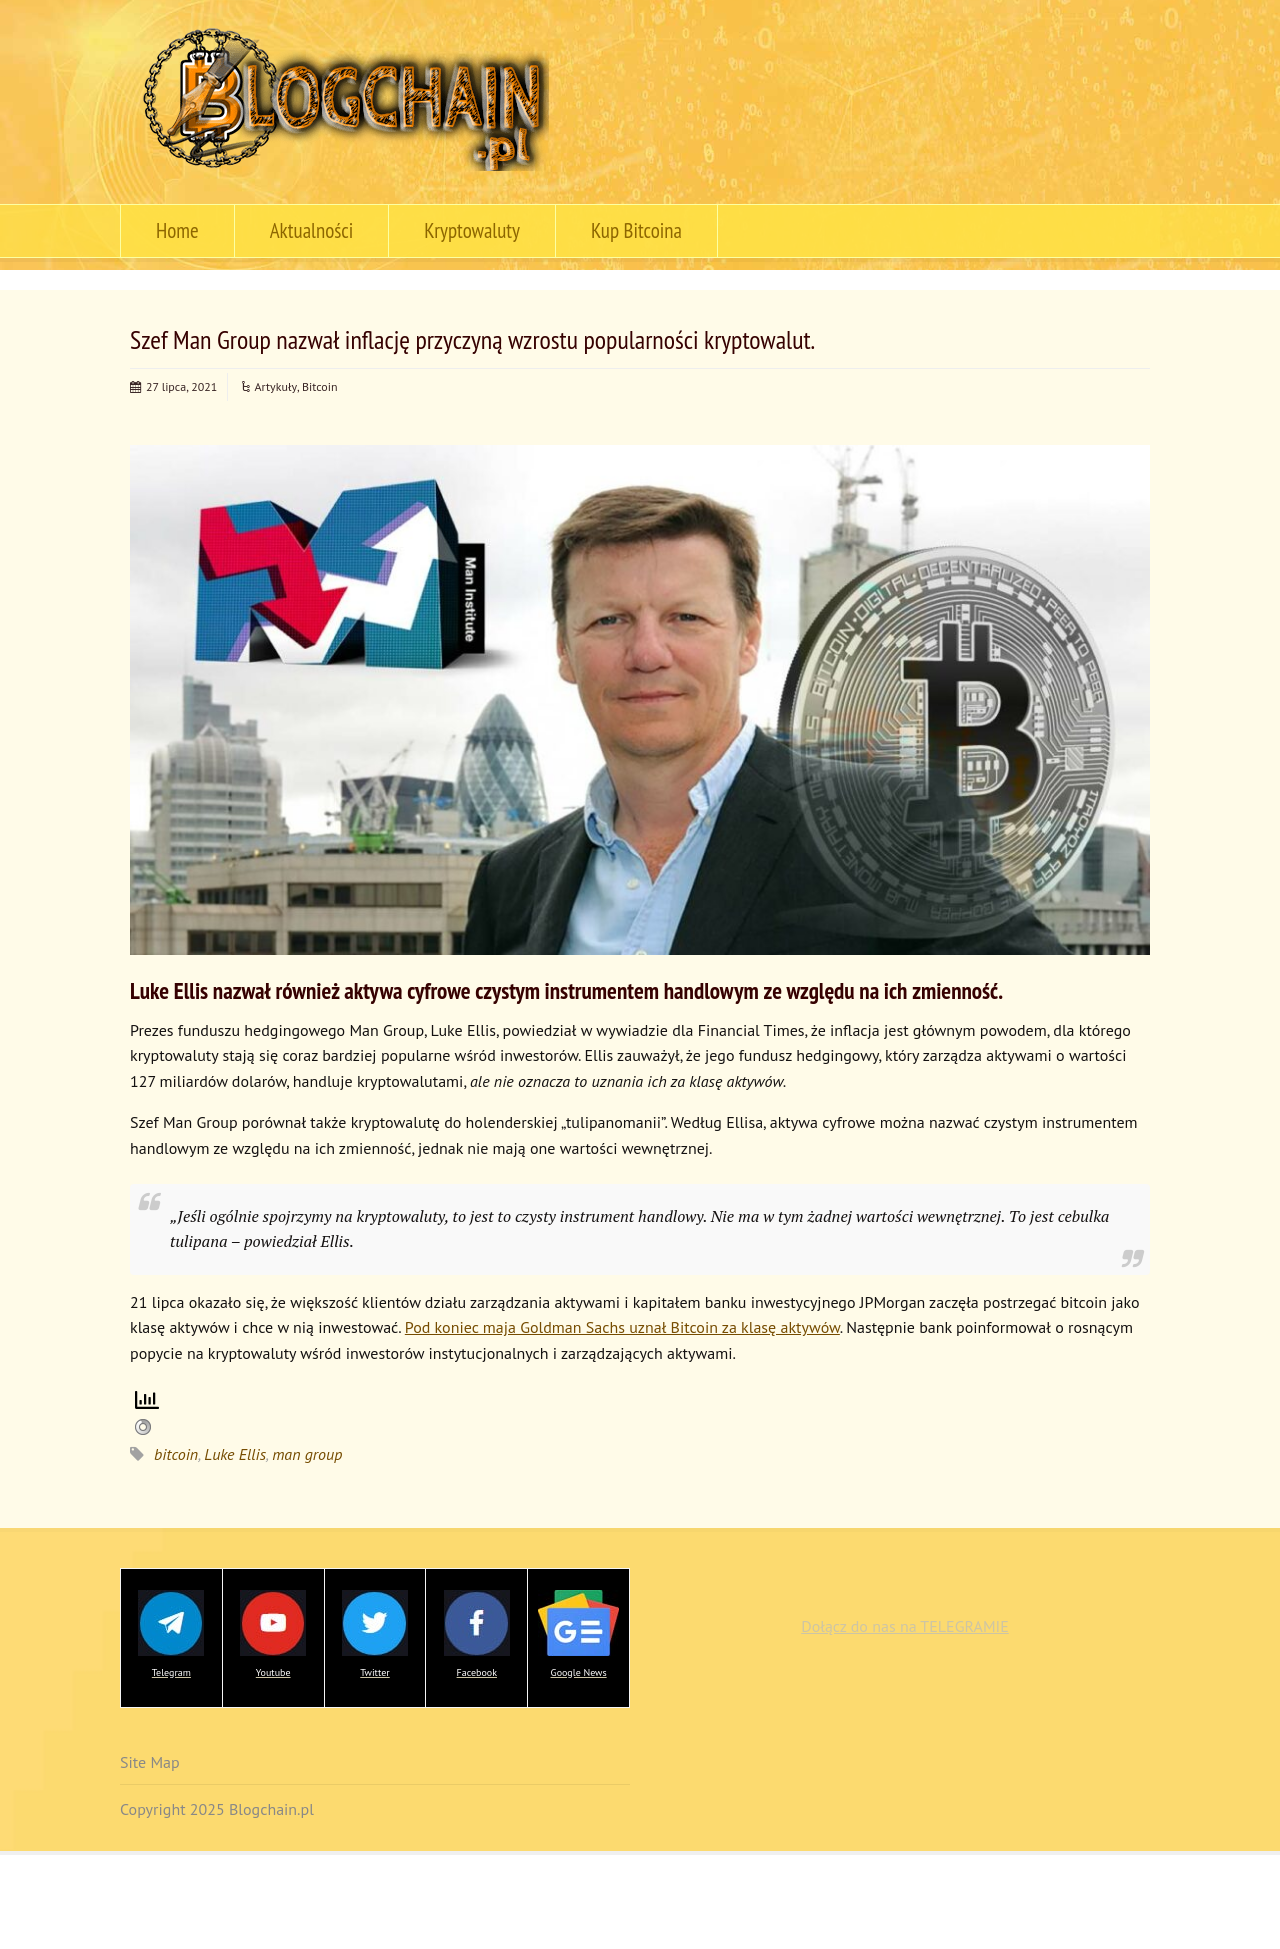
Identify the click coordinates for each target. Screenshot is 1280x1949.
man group (307, 1454)
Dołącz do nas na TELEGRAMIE (905, 1626)
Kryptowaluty (472, 230)
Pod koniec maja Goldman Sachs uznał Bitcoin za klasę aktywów (622, 1327)
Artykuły (276, 386)
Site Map (150, 1762)
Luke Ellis (235, 1454)
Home (177, 230)
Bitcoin (320, 386)
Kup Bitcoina (636, 230)
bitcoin (176, 1454)
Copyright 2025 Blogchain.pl (217, 1809)
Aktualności (312, 230)
